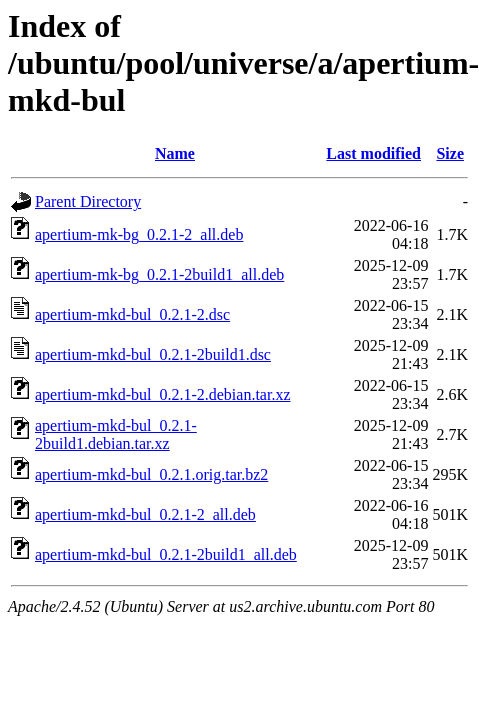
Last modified (373, 153)
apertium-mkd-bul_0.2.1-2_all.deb (145, 514)
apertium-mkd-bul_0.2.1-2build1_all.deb (166, 554)
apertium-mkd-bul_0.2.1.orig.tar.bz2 (151, 474)
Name (175, 153)
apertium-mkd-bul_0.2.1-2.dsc (132, 314)
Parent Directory (88, 201)
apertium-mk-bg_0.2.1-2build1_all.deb (159, 274)
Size (450, 153)
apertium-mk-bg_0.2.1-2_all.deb (139, 234)
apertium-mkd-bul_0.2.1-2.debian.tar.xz (162, 394)
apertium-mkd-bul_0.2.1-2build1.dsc (153, 354)
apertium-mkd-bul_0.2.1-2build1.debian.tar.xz (116, 434)
